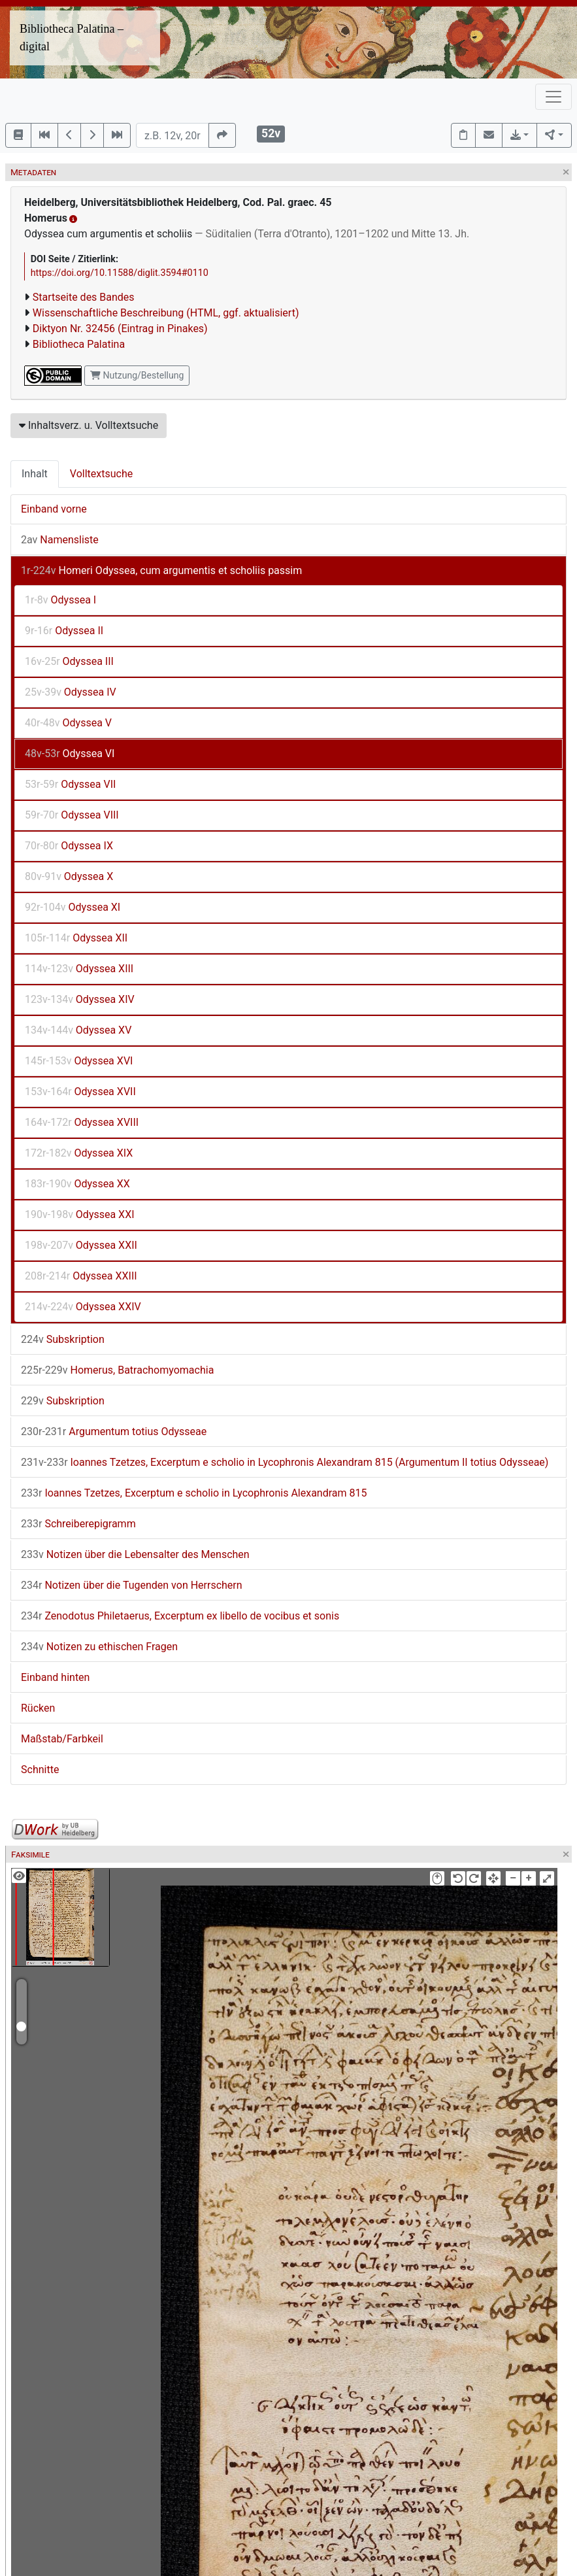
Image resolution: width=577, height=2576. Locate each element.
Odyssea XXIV (83, 1306)
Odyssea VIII (72, 815)
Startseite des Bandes (84, 297)
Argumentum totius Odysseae (113, 1431)
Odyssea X (69, 876)
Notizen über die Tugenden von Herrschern (131, 1585)
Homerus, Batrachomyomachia (117, 1370)
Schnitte (40, 1769)
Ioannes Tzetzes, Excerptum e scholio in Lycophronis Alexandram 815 (194, 1493)
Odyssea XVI (79, 1061)
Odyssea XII (76, 938)
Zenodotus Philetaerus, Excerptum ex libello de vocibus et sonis (180, 1616)
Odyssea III (69, 661)
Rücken (38, 1708)
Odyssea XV (78, 1030)
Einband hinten (55, 1677)
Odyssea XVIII (82, 1122)
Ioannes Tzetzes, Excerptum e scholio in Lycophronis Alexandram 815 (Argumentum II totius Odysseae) (284, 1462)
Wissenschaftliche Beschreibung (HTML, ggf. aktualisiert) (166, 313)
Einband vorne (54, 509)
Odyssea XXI (80, 1214)
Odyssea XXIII (81, 1276)
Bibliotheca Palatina (79, 344)
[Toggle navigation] (553, 97)
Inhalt (35, 473)
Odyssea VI (69, 753)
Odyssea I (60, 600)
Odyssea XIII (79, 968)
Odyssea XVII (80, 1091)
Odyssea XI (72, 907)
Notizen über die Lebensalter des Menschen (135, 1554)
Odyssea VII (70, 784)
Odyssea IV (70, 692)
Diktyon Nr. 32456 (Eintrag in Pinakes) (120, 328)
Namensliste (60, 540)
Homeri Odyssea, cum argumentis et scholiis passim (161, 570)
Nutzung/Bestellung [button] (137, 375)
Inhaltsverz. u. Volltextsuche (88, 425)
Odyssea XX (77, 1184)
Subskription (63, 1339)
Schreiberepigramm (78, 1523)
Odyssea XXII (81, 1245)
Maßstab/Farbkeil (62, 1739)
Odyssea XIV (80, 999)
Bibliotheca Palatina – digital (72, 37)
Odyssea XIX (79, 1153)
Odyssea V (68, 723)
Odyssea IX (69, 845)
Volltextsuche (101, 473)
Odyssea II (64, 630)
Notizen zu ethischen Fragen (99, 1646)
